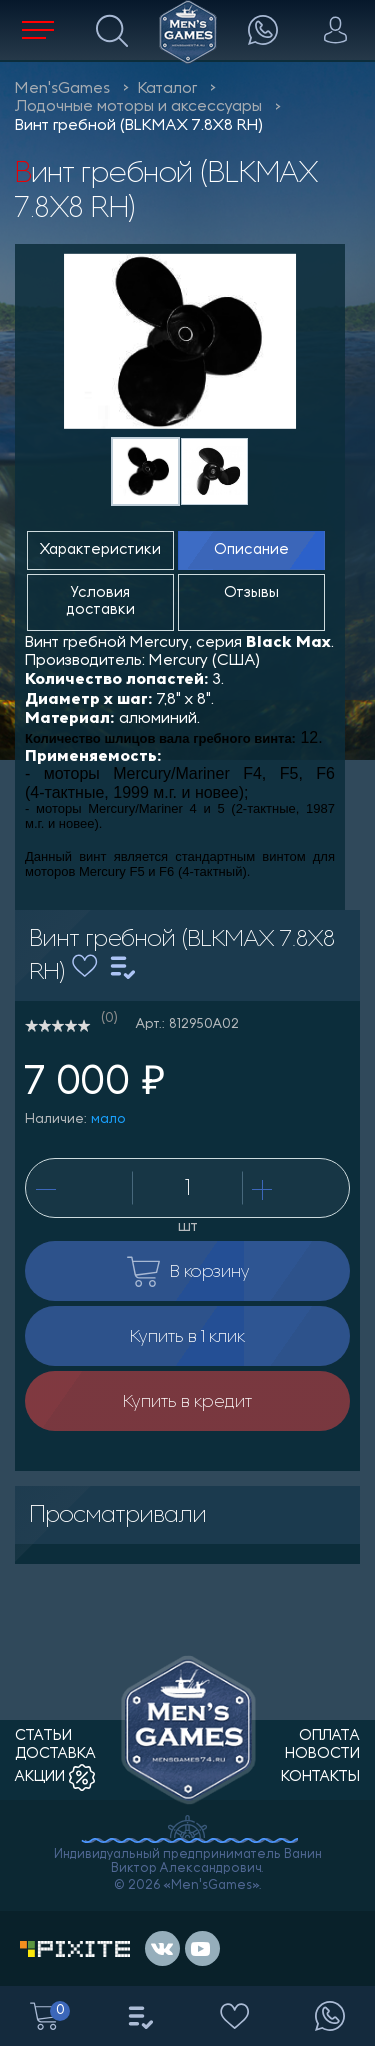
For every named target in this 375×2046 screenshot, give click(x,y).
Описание (251, 550)
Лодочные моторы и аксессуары (138, 107)
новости (322, 1754)
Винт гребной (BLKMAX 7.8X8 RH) (139, 126)
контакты (320, 1777)
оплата (329, 1736)
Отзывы (251, 593)
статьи (43, 1736)
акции (55, 1777)
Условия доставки (101, 602)
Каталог (167, 89)
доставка (55, 1754)
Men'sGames (62, 89)
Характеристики (100, 550)
